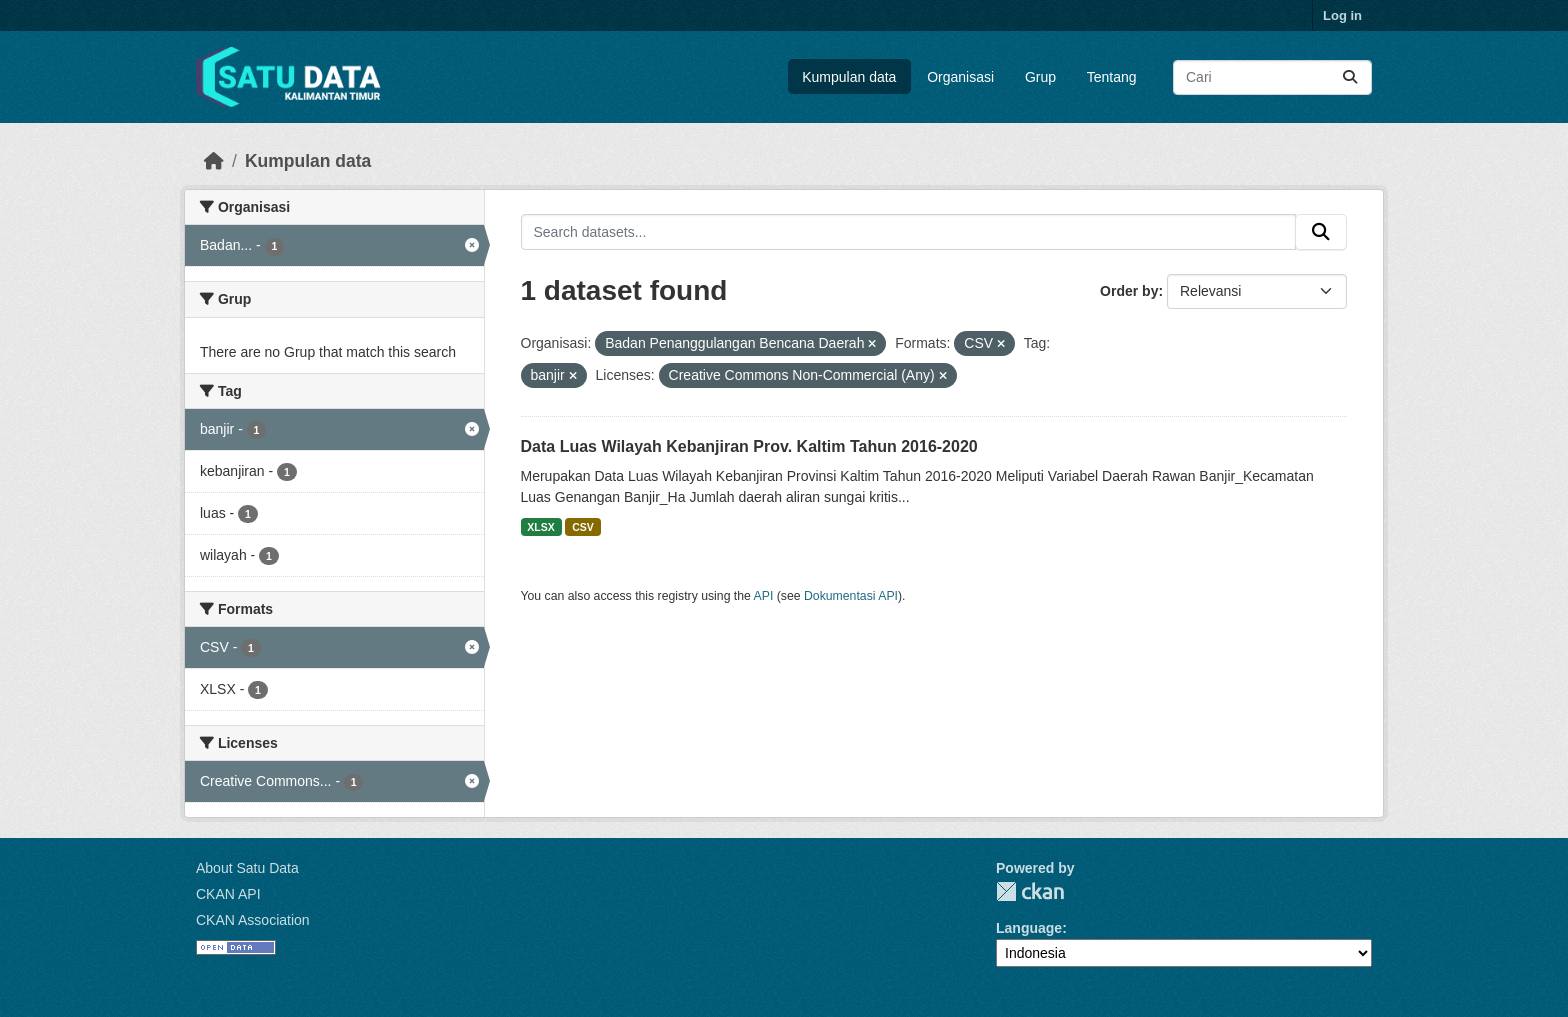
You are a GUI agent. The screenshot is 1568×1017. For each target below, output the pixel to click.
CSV (583, 527)
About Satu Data (247, 868)
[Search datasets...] (1272, 77)
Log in (1342, 15)
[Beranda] (214, 161)
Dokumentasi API (851, 596)
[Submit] (1350, 77)
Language (1029, 928)
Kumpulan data (849, 77)
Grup (1040, 77)
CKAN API (228, 894)
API (764, 596)
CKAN (1030, 891)
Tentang (1112, 77)
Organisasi (960, 77)
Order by (1129, 291)
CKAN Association (253, 920)
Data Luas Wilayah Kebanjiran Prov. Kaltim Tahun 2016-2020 (749, 446)
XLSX (540, 527)
